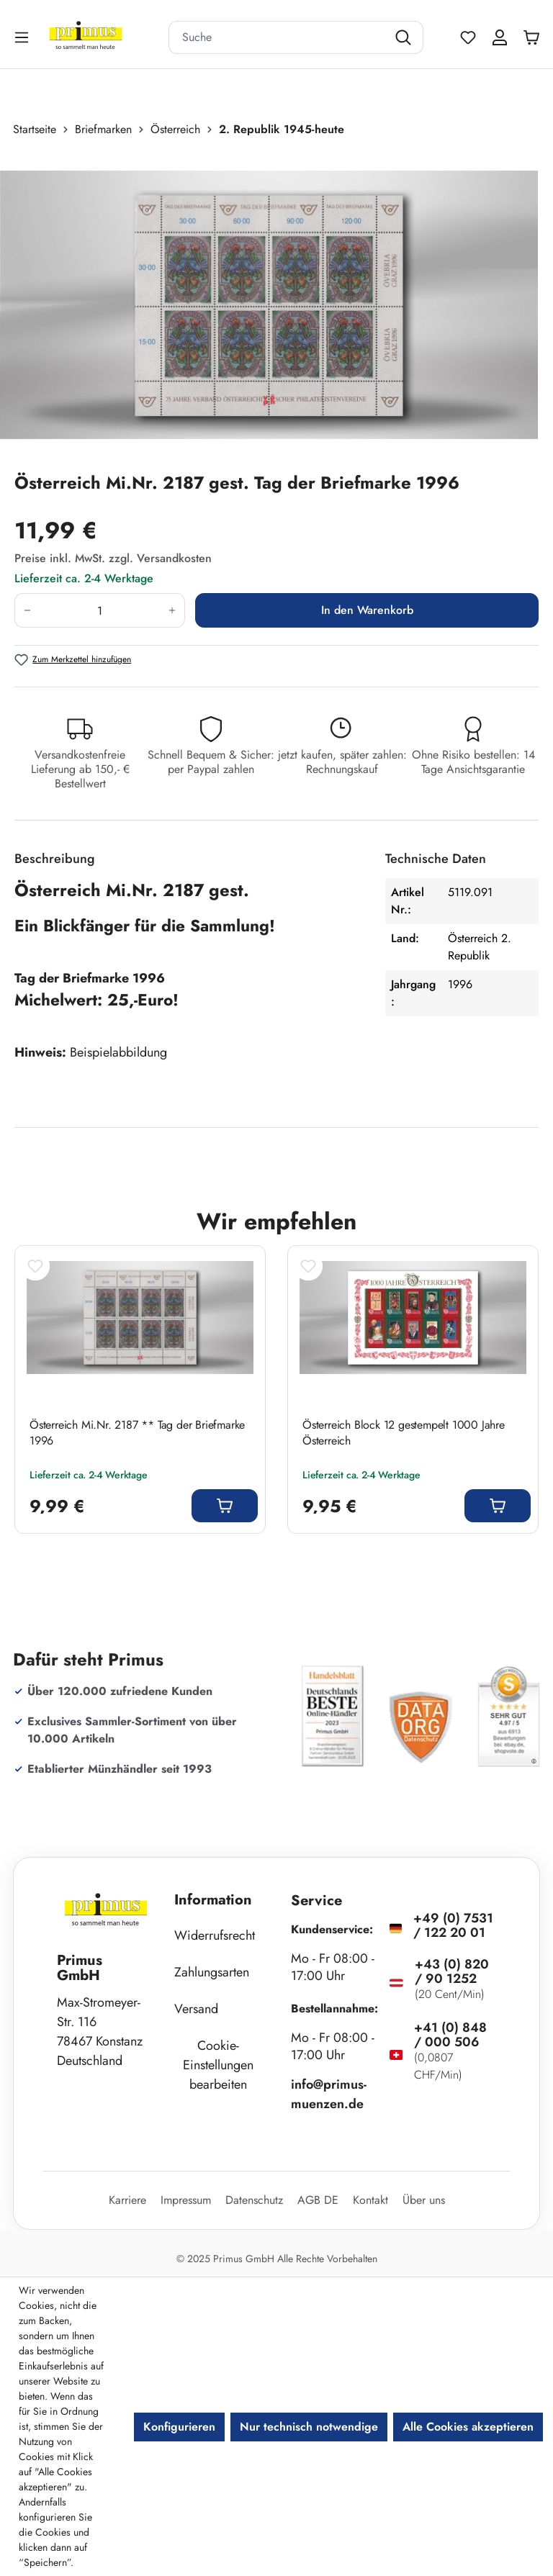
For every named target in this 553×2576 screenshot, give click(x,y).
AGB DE (317, 2200)
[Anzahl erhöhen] (172, 610)
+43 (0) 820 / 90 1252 (452, 1971)
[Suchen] (405, 37)
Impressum (186, 2200)
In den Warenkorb (367, 610)
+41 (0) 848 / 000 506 (450, 2034)
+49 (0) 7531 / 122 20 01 (453, 1925)
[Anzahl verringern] (27, 610)
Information (213, 1899)
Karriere (127, 2200)
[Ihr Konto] (500, 37)
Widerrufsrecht (214, 1935)
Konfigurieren (179, 2426)
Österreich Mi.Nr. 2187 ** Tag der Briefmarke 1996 (137, 1433)
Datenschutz (254, 2200)
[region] (276, 304)
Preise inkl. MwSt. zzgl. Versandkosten (113, 558)
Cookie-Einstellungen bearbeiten (218, 2065)
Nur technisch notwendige (309, 2426)
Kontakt (370, 2200)
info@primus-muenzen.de (329, 2094)
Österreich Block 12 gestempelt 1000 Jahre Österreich (403, 1433)
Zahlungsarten (211, 1972)
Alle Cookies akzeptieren (468, 2426)
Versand (196, 2008)
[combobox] (277, 37)
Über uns (424, 2200)
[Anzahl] (100, 610)
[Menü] (23, 37)
